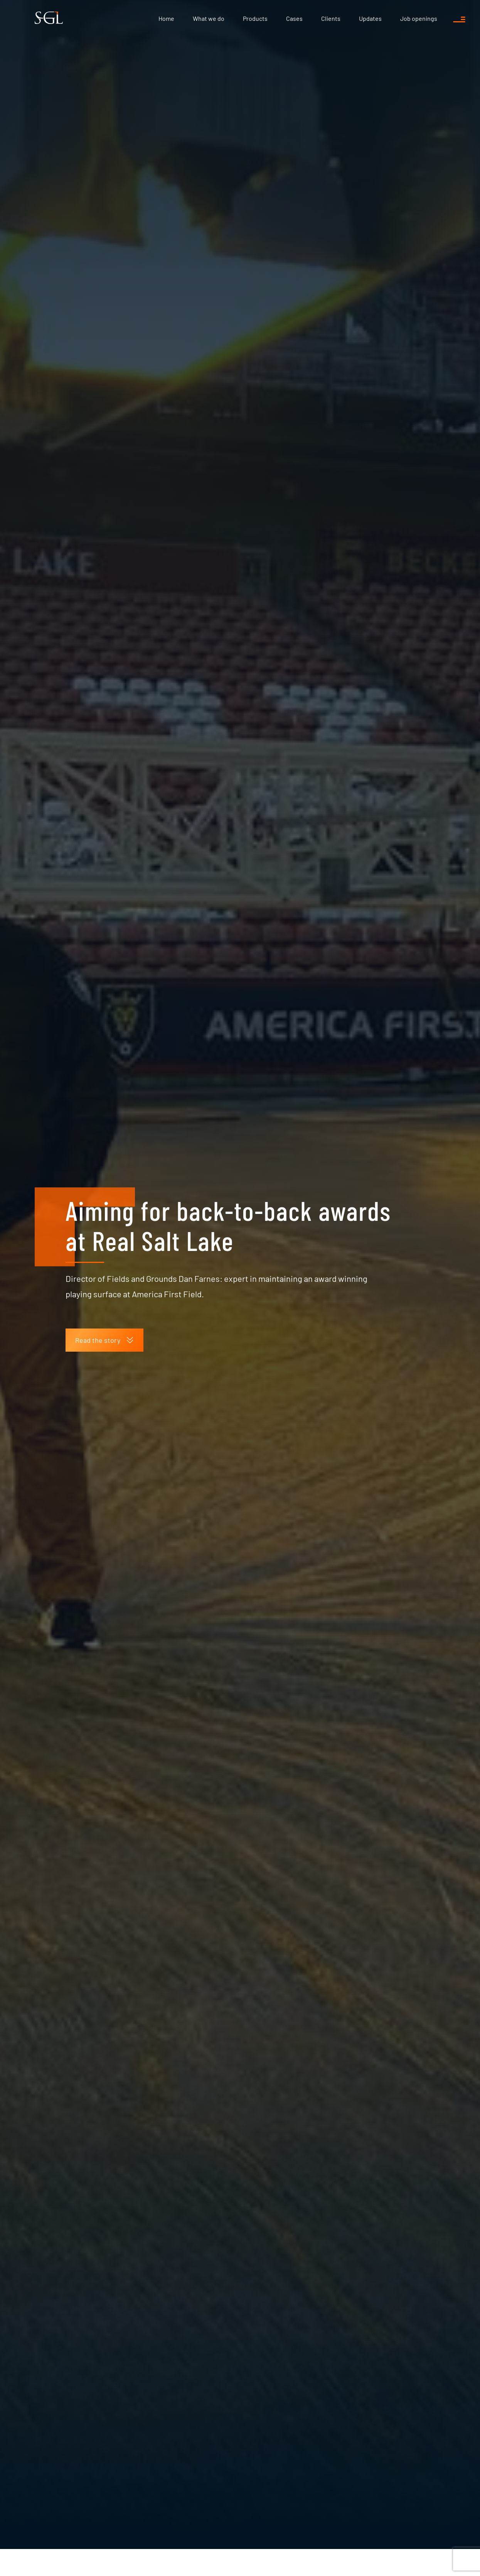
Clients (330, 18)
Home (166, 18)
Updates (370, 18)
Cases (294, 18)
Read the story (104, 1236)
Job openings (418, 18)
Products (255, 18)
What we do (208, 18)
